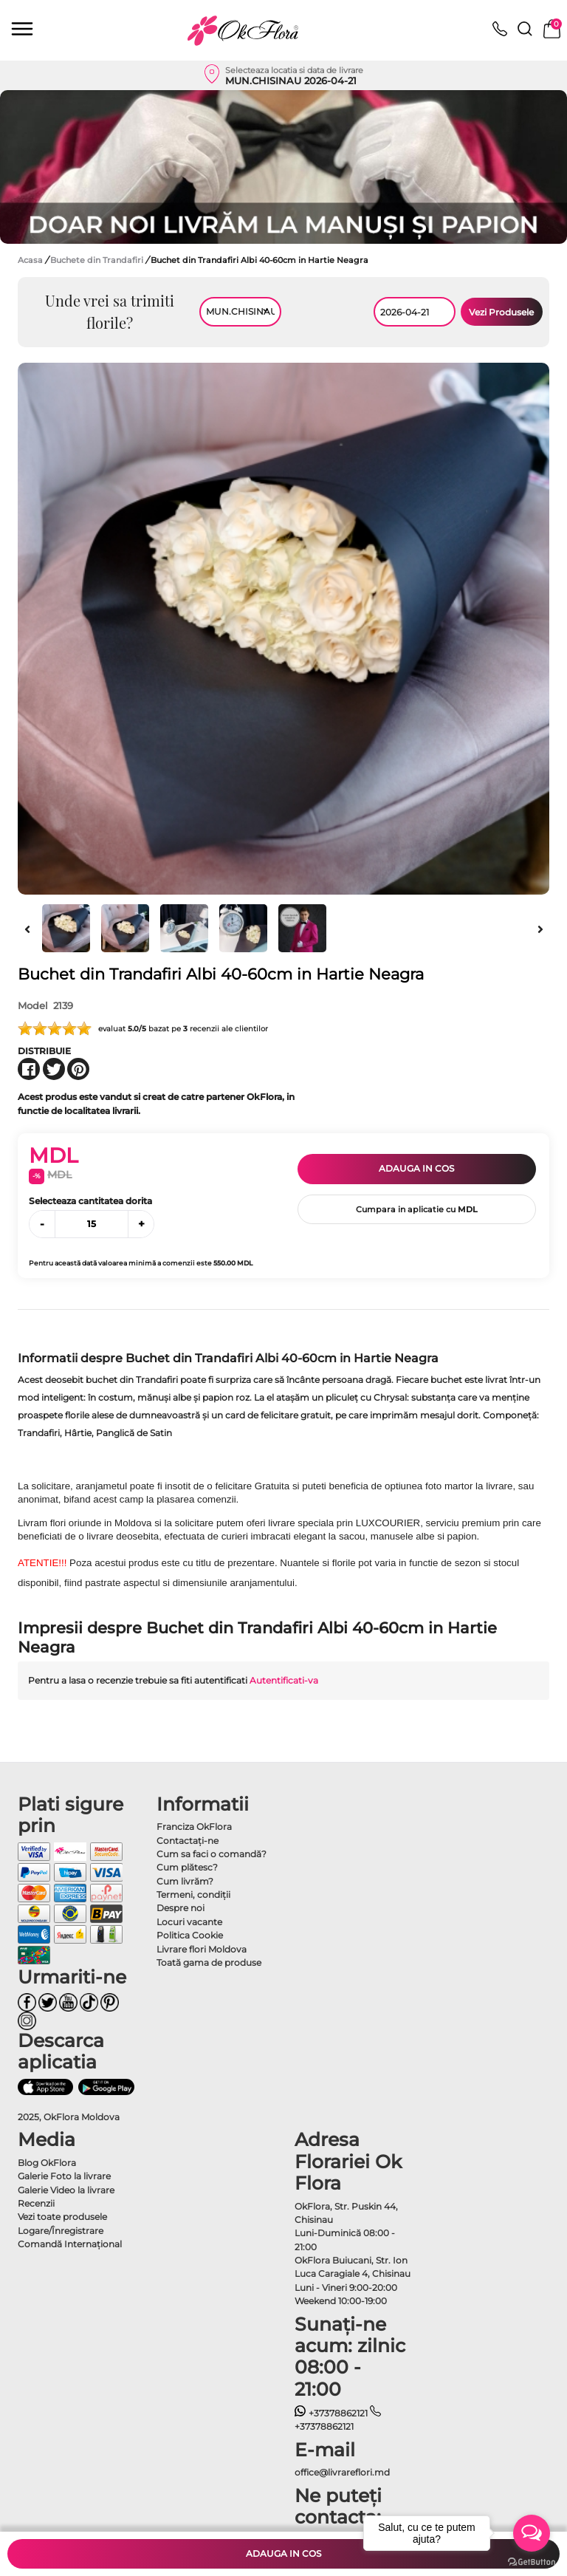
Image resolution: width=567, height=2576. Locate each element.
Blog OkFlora (47, 2162)
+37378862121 (331, 2413)
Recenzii (36, 2203)
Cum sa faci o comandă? (212, 1853)
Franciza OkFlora (194, 1826)
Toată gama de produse (209, 1962)
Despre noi (181, 1907)
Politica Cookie (190, 1935)
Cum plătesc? (187, 1867)
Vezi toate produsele (62, 2216)
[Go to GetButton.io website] (531, 2561)
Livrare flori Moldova (202, 1949)
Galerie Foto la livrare (64, 2176)
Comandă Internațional (70, 2243)
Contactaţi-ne (188, 1840)
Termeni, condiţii (193, 1894)
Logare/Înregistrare (60, 2230)
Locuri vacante (189, 1921)
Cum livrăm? (185, 1881)
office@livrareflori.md (342, 2472)
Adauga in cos (416, 1168)
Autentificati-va (284, 1680)
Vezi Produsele (501, 312)
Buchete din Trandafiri (97, 260)
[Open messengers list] (531, 2533)
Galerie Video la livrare (66, 2190)
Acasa (30, 260)
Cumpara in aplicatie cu (417, 1209)
